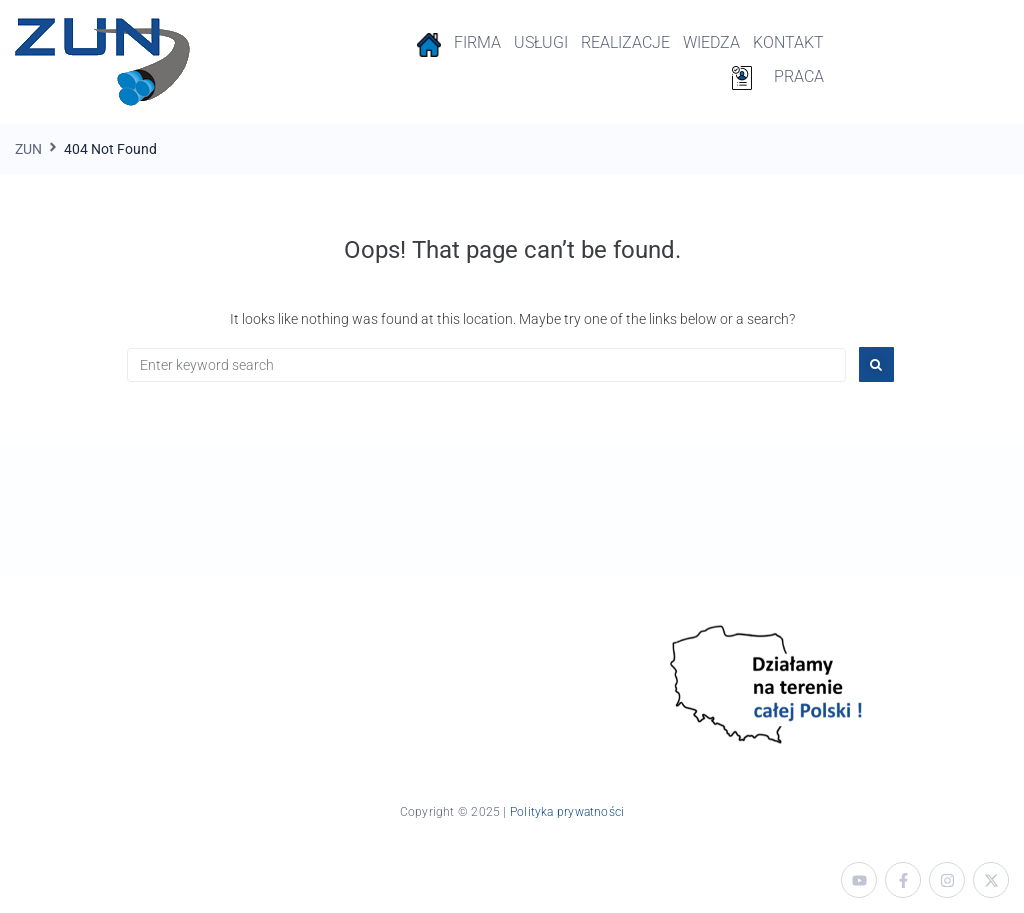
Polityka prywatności (567, 812)
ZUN (28, 149)
